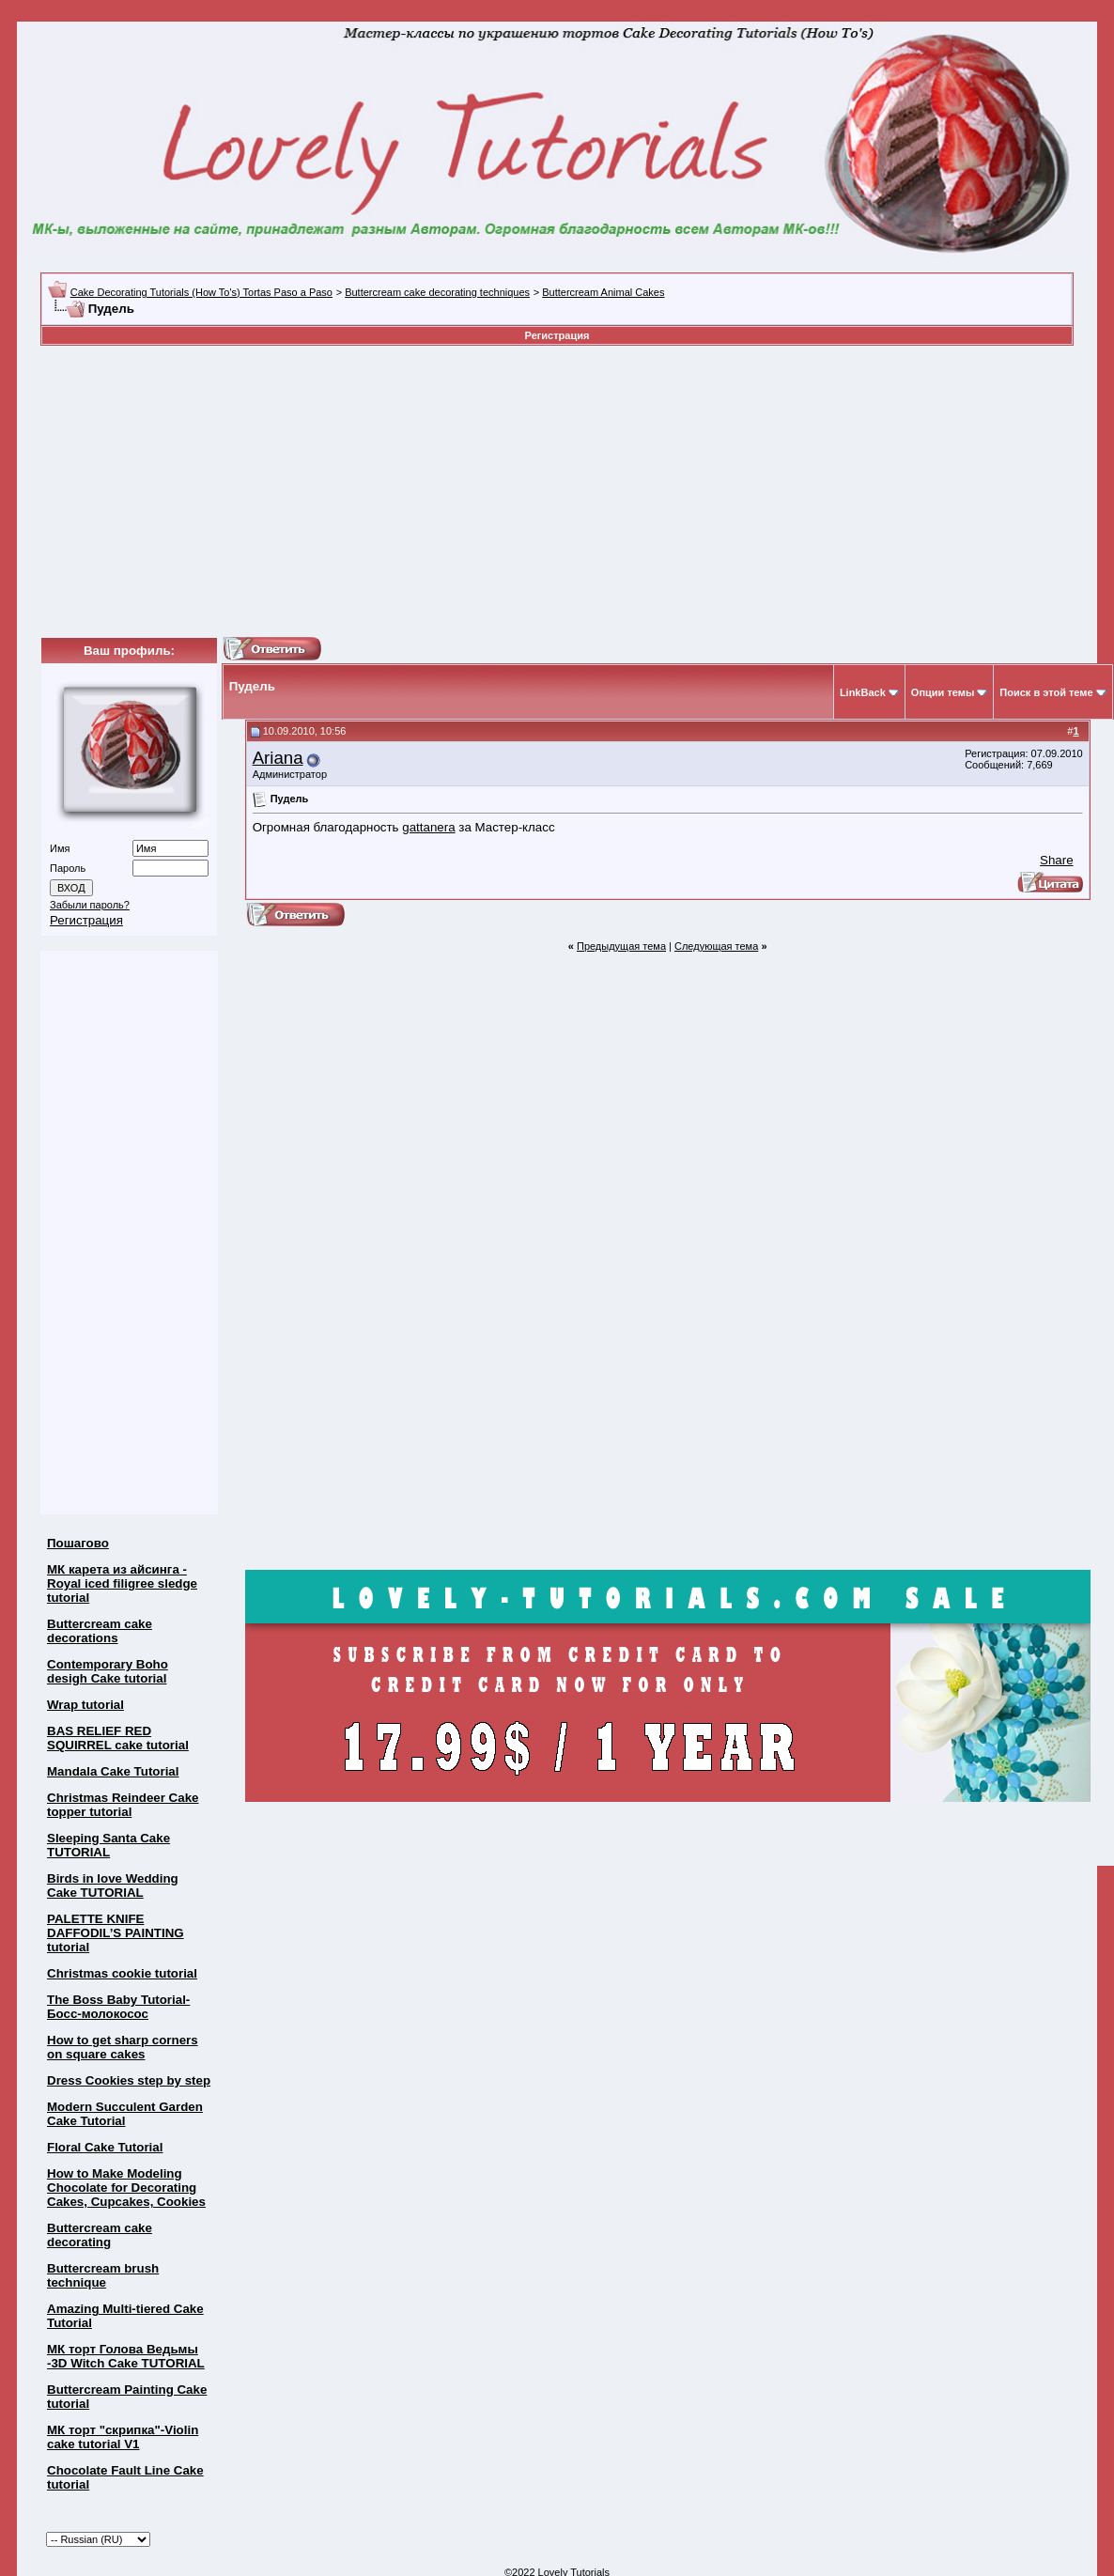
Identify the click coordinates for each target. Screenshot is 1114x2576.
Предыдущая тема (621, 946)
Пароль (67, 868)
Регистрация (557, 335)
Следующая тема (716, 946)
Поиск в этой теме (1045, 692)
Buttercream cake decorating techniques (437, 292)
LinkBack (863, 692)
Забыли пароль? (90, 904)
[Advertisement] (455, 491)
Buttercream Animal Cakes (603, 292)
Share (1057, 860)
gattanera (428, 827)
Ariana (278, 758)
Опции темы (942, 692)
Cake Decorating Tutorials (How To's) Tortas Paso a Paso (201, 292)
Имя (60, 848)
